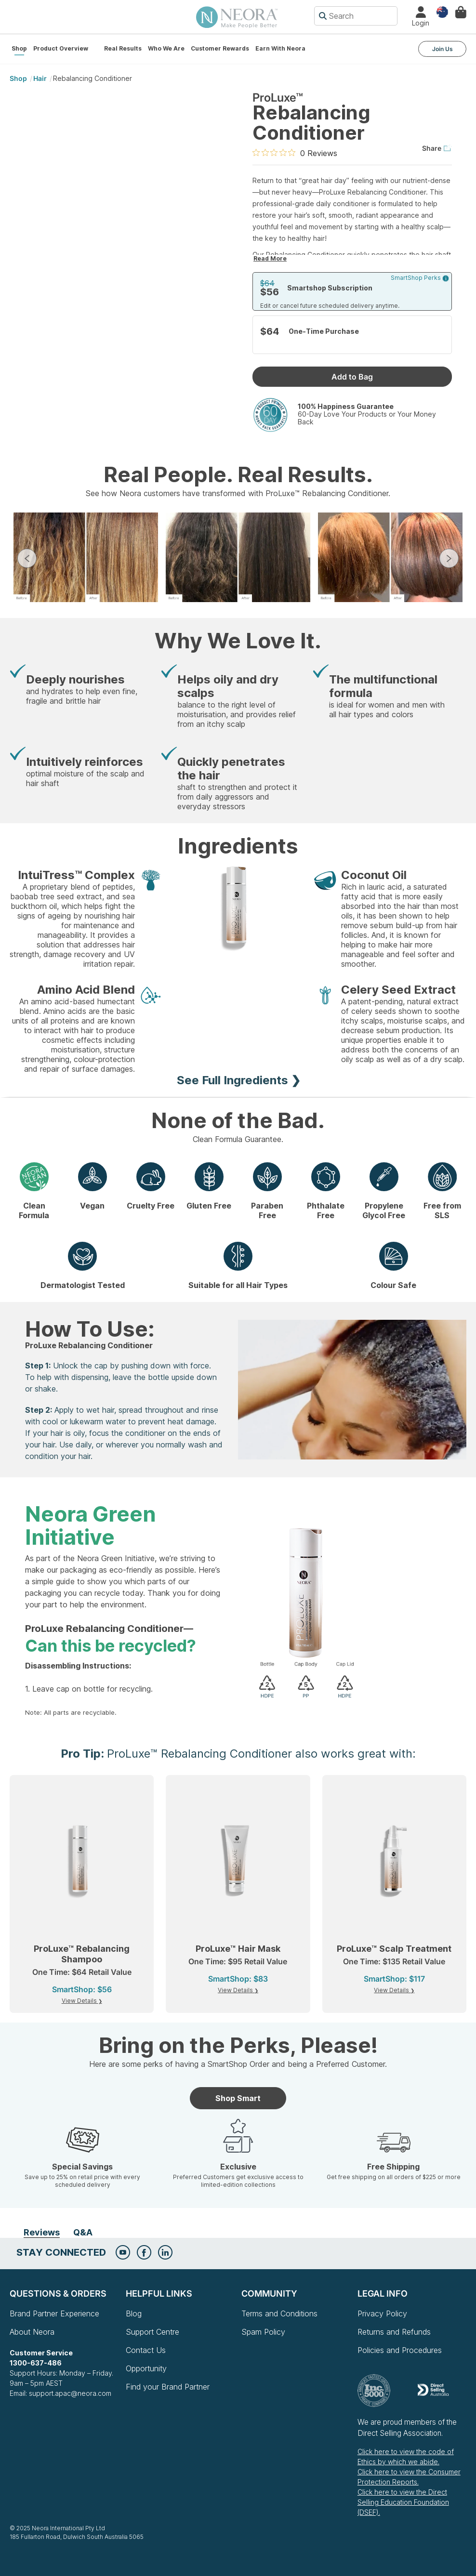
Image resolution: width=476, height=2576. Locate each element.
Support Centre (152, 2332)
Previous (27, 558)
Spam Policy (263, 2332)
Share (437, 148)
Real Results (123, 48)
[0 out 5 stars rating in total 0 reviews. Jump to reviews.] (294, 152)
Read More (270, 258)
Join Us (442, 49)
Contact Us (146, 2350)
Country (442, 11)
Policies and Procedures (399, 2350)
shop (18, 78)
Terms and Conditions (279, 2313)
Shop (19, 48)
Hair (40, 78)
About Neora (32, 2332)
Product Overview (60, 48)
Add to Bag (352, 376)
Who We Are (166, 48)
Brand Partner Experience (54, 2313)
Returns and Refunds (394, 2332)
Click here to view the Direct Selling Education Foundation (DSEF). (403, 2502)
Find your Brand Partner (168, 2387)
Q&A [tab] (83, 2232)
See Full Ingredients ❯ (239, 1080)
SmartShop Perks (420, 278)
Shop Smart (238, 2098)
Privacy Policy (382, 2313)
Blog (134, 2313)
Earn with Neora (280, 48)
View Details (80, 2000)
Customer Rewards (220, 48)
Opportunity (146, 2368)
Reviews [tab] (42, 2232)
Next (449, 558)
